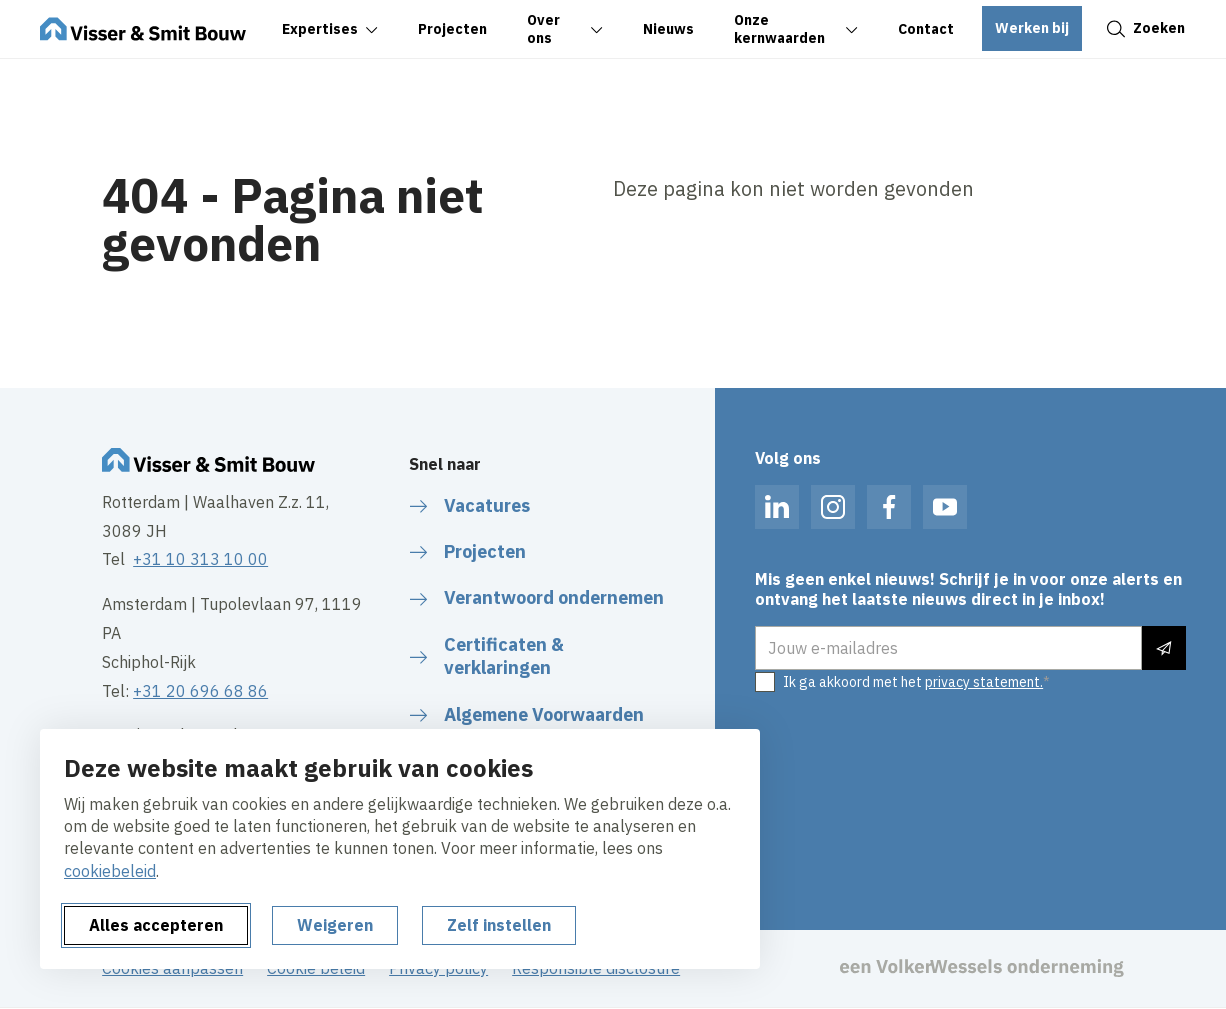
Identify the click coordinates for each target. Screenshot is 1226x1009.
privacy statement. (984, 682)
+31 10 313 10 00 (200, 559)
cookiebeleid (110, 871)
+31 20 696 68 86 (200, 691)
